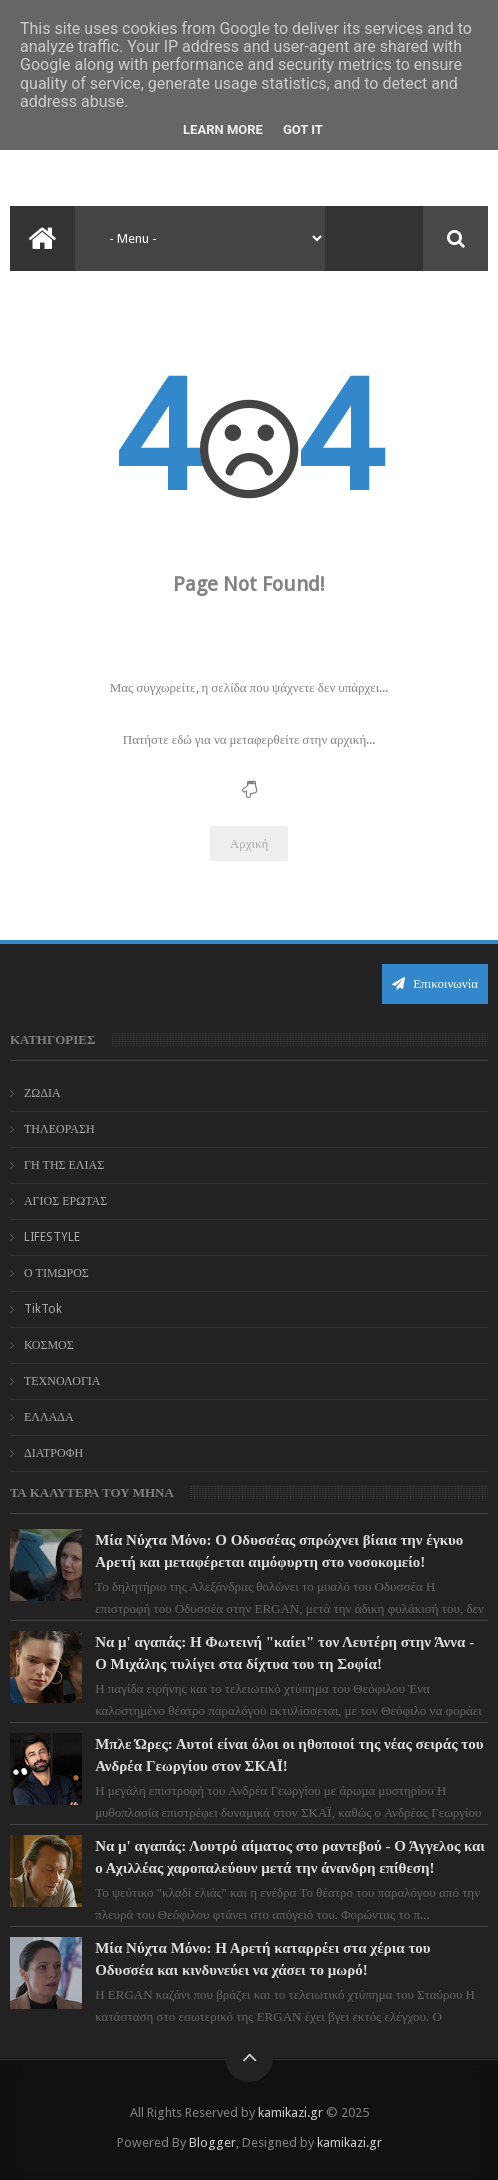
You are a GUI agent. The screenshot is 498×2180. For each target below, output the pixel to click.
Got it (303, 129)
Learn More (223, 129)
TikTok (43, 1309)
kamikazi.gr (290, 2112)
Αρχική (249, 843)
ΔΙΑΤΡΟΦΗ (53, 1453)
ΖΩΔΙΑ (42, 1093)
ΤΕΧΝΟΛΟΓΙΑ (62, 1381)
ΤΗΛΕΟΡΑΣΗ (59, 1129)
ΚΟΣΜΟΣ (49, 1345)
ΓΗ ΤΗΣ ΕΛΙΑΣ (64, 1165)
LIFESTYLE (52, 1237)
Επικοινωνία (435, 983)
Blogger (212, 2142)
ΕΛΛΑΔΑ (49, 1417)
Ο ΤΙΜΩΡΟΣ (56, 1273)
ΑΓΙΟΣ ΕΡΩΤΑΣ (65, 1201)
